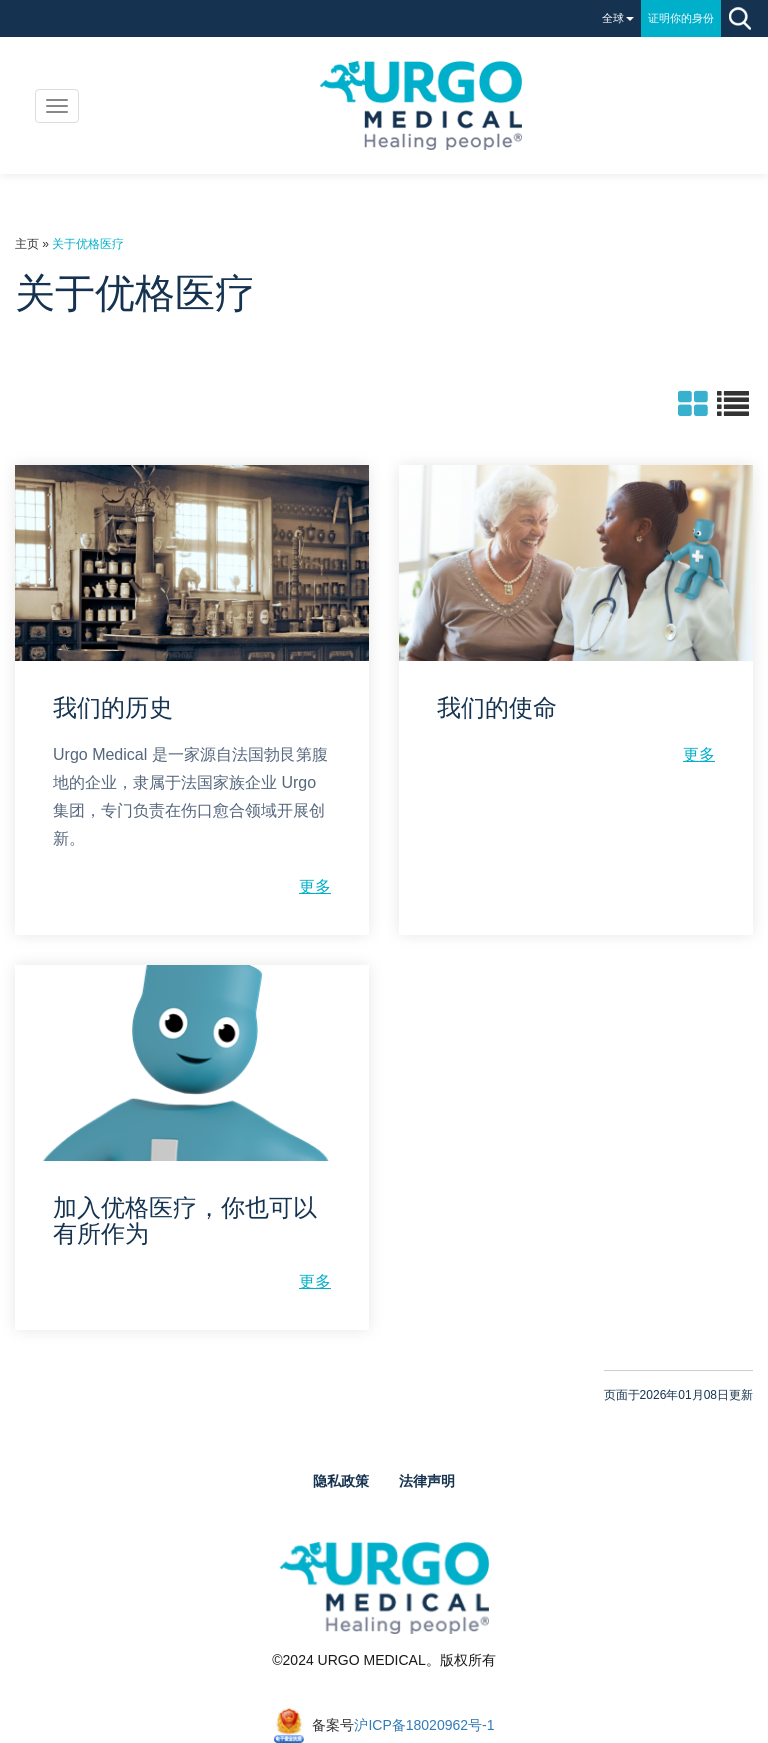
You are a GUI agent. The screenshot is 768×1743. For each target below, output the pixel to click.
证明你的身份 (681, 18)
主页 (27, 244)
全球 (618, 18)
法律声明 (427, 1481)
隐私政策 (341, 1481)
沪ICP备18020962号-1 (424, 1725)
